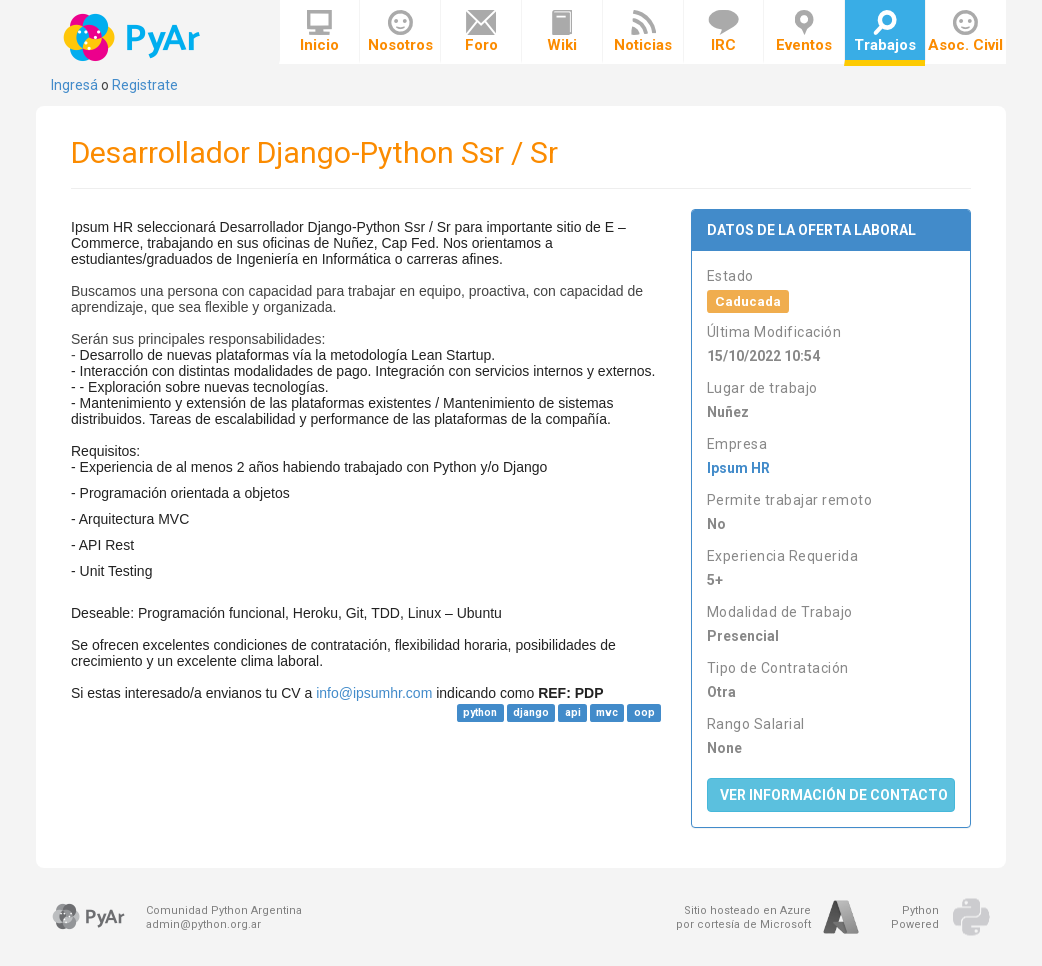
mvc (607, 712)
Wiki (562, 32)
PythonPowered (915, 917)
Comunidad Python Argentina (224, 910)
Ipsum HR (738, 468)
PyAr (133, 37)
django (531, 712)
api (573, 712)
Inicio (319, 32)
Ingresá (74, 85)
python (480, 712)
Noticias (643, 32)
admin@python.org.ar (203, 924)
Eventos (804, 32)
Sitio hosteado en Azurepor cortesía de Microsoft (743, 917)
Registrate (145, 85)
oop (644, 712)
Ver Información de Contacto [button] (834, 795)
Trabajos (885, 32)
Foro (481, 32)
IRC (723, 32)
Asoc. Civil (965, 32)
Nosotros (400, 32)
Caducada (748, 301)
